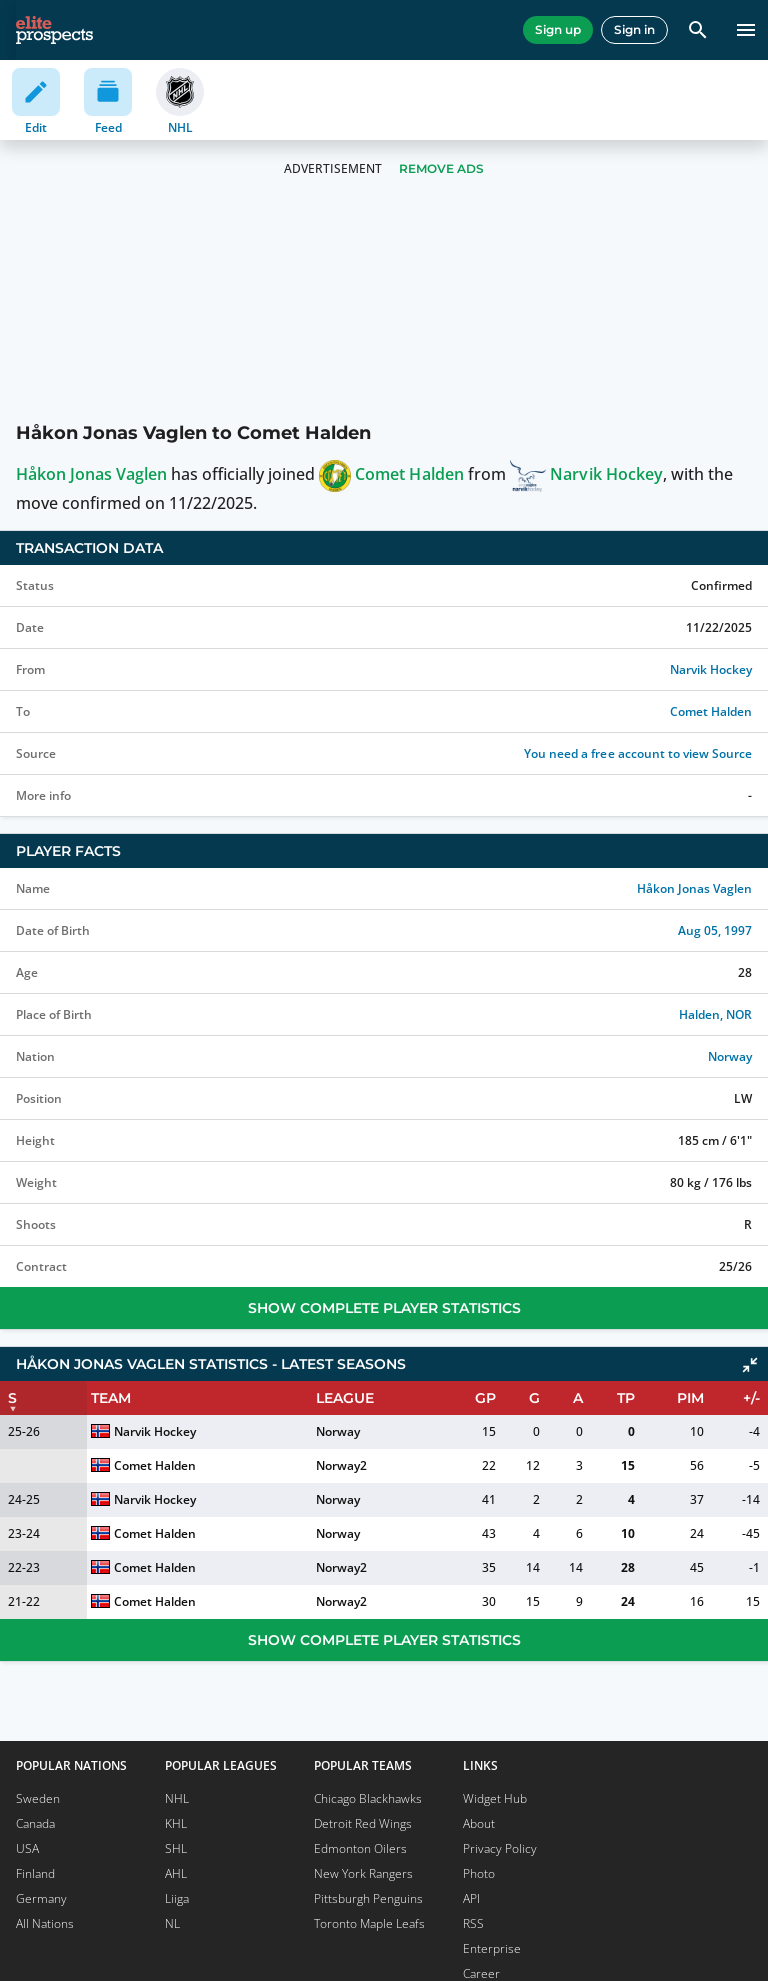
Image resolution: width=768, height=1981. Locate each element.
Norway (730, 1056)
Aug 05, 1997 (715, 930)
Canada (35, 1823)
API (471, 1898)
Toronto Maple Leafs (369, 1923)
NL (172, 1923)
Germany (41, 1898)
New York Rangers (363, 1873)
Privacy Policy (500, 1848)
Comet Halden (391, 474)
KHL (176, 1823)
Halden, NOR (715, 1014)
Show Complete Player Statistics (384, 1308)
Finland (35, 1873)
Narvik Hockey (586, 474)
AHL (176, 1873)
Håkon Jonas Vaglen (91, 474)
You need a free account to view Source (638, 753)
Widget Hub (495, 1798)
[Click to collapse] (750, 1365)
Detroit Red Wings (363, 1823)
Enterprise (492, 1948)
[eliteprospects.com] (54, 30)
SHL (176, 1848)
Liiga (177, 1898)
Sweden (38, 1798)
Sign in (634, 29)
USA (27, 1848)
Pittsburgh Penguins (368, 1898)
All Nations (45, 1923)
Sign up (558, 29)
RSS (473, 1923)
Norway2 (341, 1465)
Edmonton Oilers (360, 1848)
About (479, 1823)
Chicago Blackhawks (368, 1798)
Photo (479, 1873)
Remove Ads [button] (441, 168)
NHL (177, 1798)
